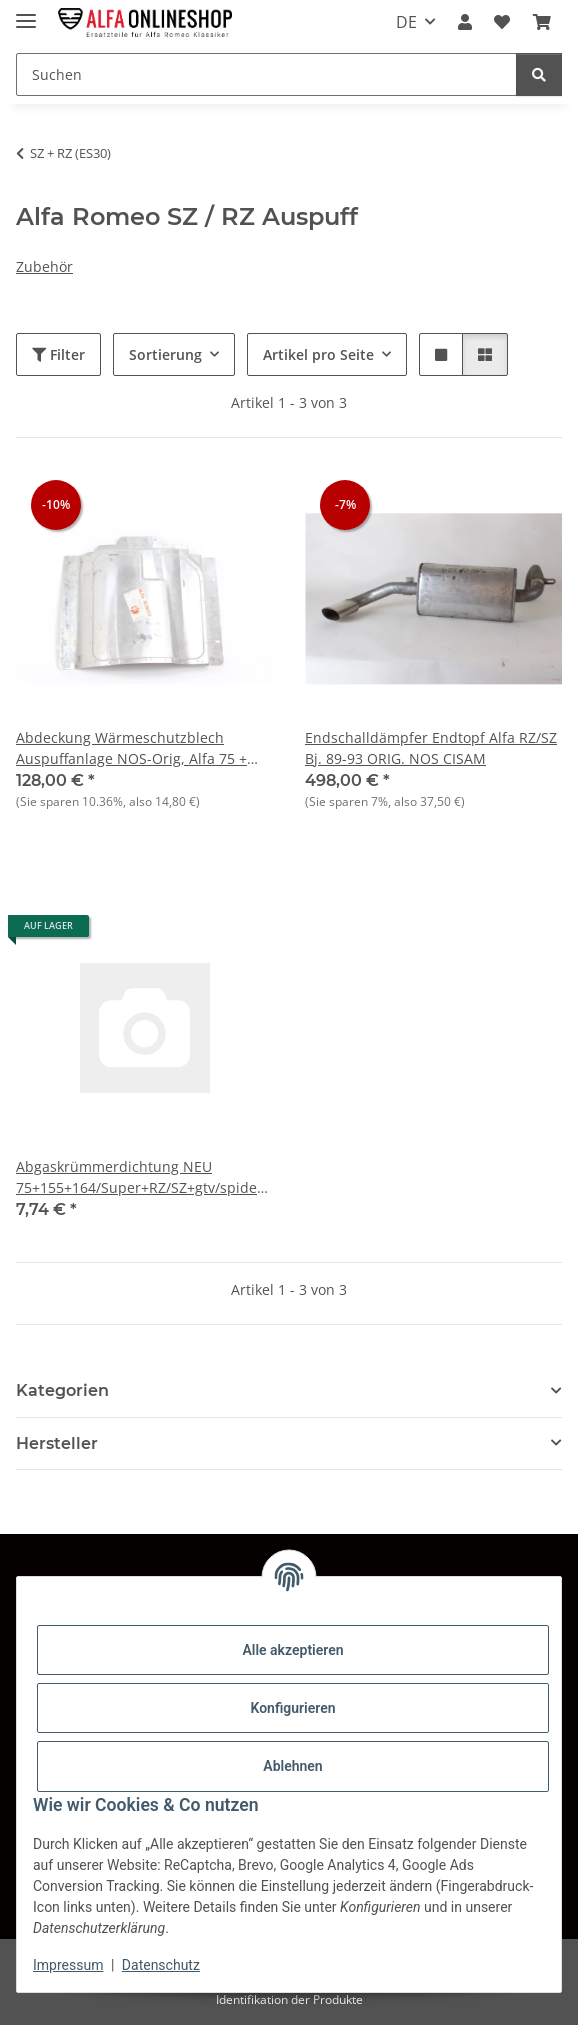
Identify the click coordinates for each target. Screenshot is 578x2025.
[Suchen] (539, 74)
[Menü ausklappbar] (26, 12)
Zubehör (44, 266)
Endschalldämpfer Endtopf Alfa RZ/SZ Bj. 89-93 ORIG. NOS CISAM (431, 748)
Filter (58, 354)
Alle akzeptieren (292, 1650)
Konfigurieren (292, 1708)
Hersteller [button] (57, 1443)
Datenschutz (161, 1965)
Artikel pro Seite (318, 354)
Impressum (68, 1965)
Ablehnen (292, 1766)
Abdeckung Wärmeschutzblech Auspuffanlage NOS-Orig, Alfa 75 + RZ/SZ (131, 748)
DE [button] (406, 22)
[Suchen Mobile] (266, 74)
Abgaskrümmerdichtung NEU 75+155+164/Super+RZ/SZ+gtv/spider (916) (139, 1177)
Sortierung (165, 354)
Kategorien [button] (62, 1390)
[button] (465, 22)
